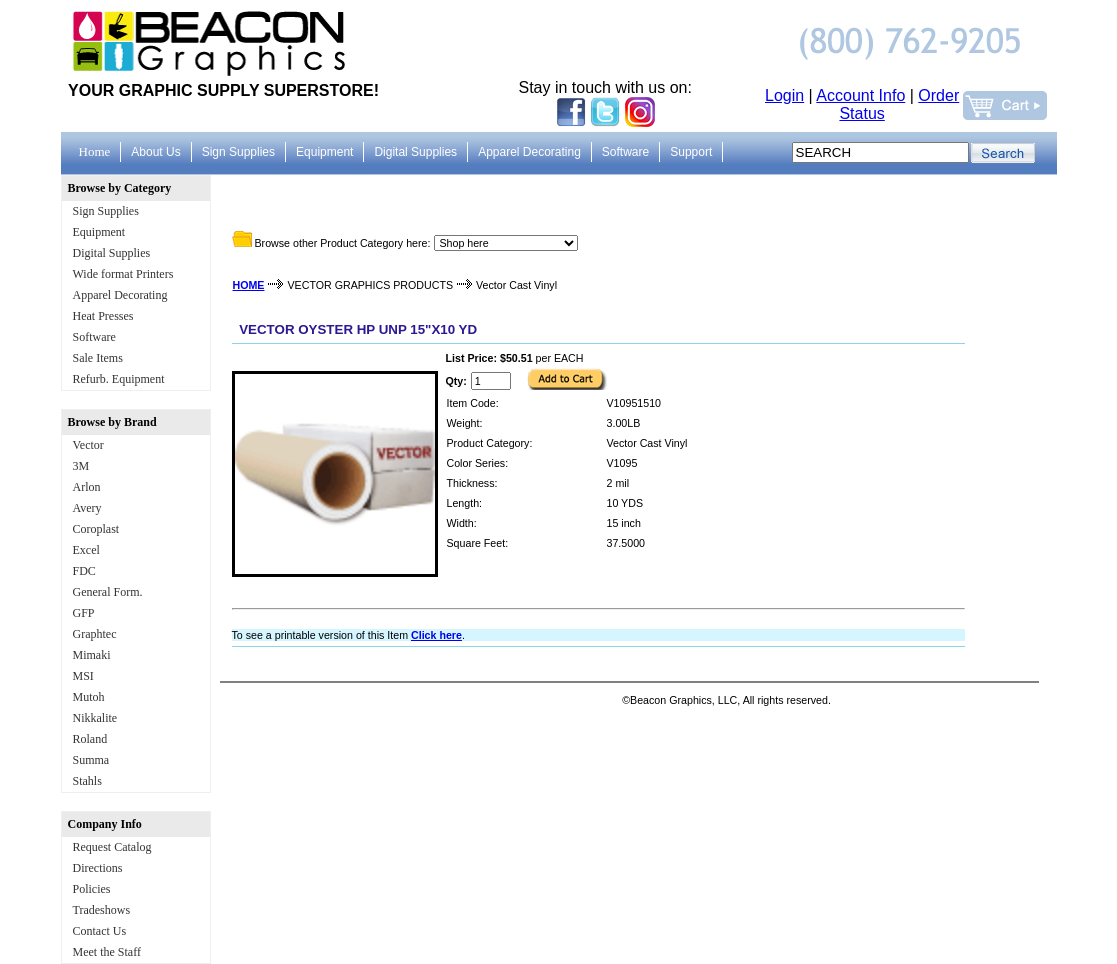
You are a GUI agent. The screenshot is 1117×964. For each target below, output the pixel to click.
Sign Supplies (106, 211)
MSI (83, 676)
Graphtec (95, 634)
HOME (249, 285)
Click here (436, 635)
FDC (84, 571)
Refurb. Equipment (119, 379)
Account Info (860, 95)
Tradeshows (102, 910)
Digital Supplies (112, 253)
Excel (86, 550)
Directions (98, 868)
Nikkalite (95, 718)
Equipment (99, 232)
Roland (90, 739)
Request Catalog (112, 847)
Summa (91, 760)
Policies (92, 889)
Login (784, 95)
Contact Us (100, 931)
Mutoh (89, 697)
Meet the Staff (107, 952)
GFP (84, 613)
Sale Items (98, 358)
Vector (88, 445)
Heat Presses (103, 316)
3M (81, 466)
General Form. (108, 592)
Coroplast (96, 529)
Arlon (87, 487)
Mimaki (92, 655)
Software (94, 337)
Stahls (87, 781)
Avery (87, 508)
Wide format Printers (123, 274)
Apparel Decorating (120, 295)
